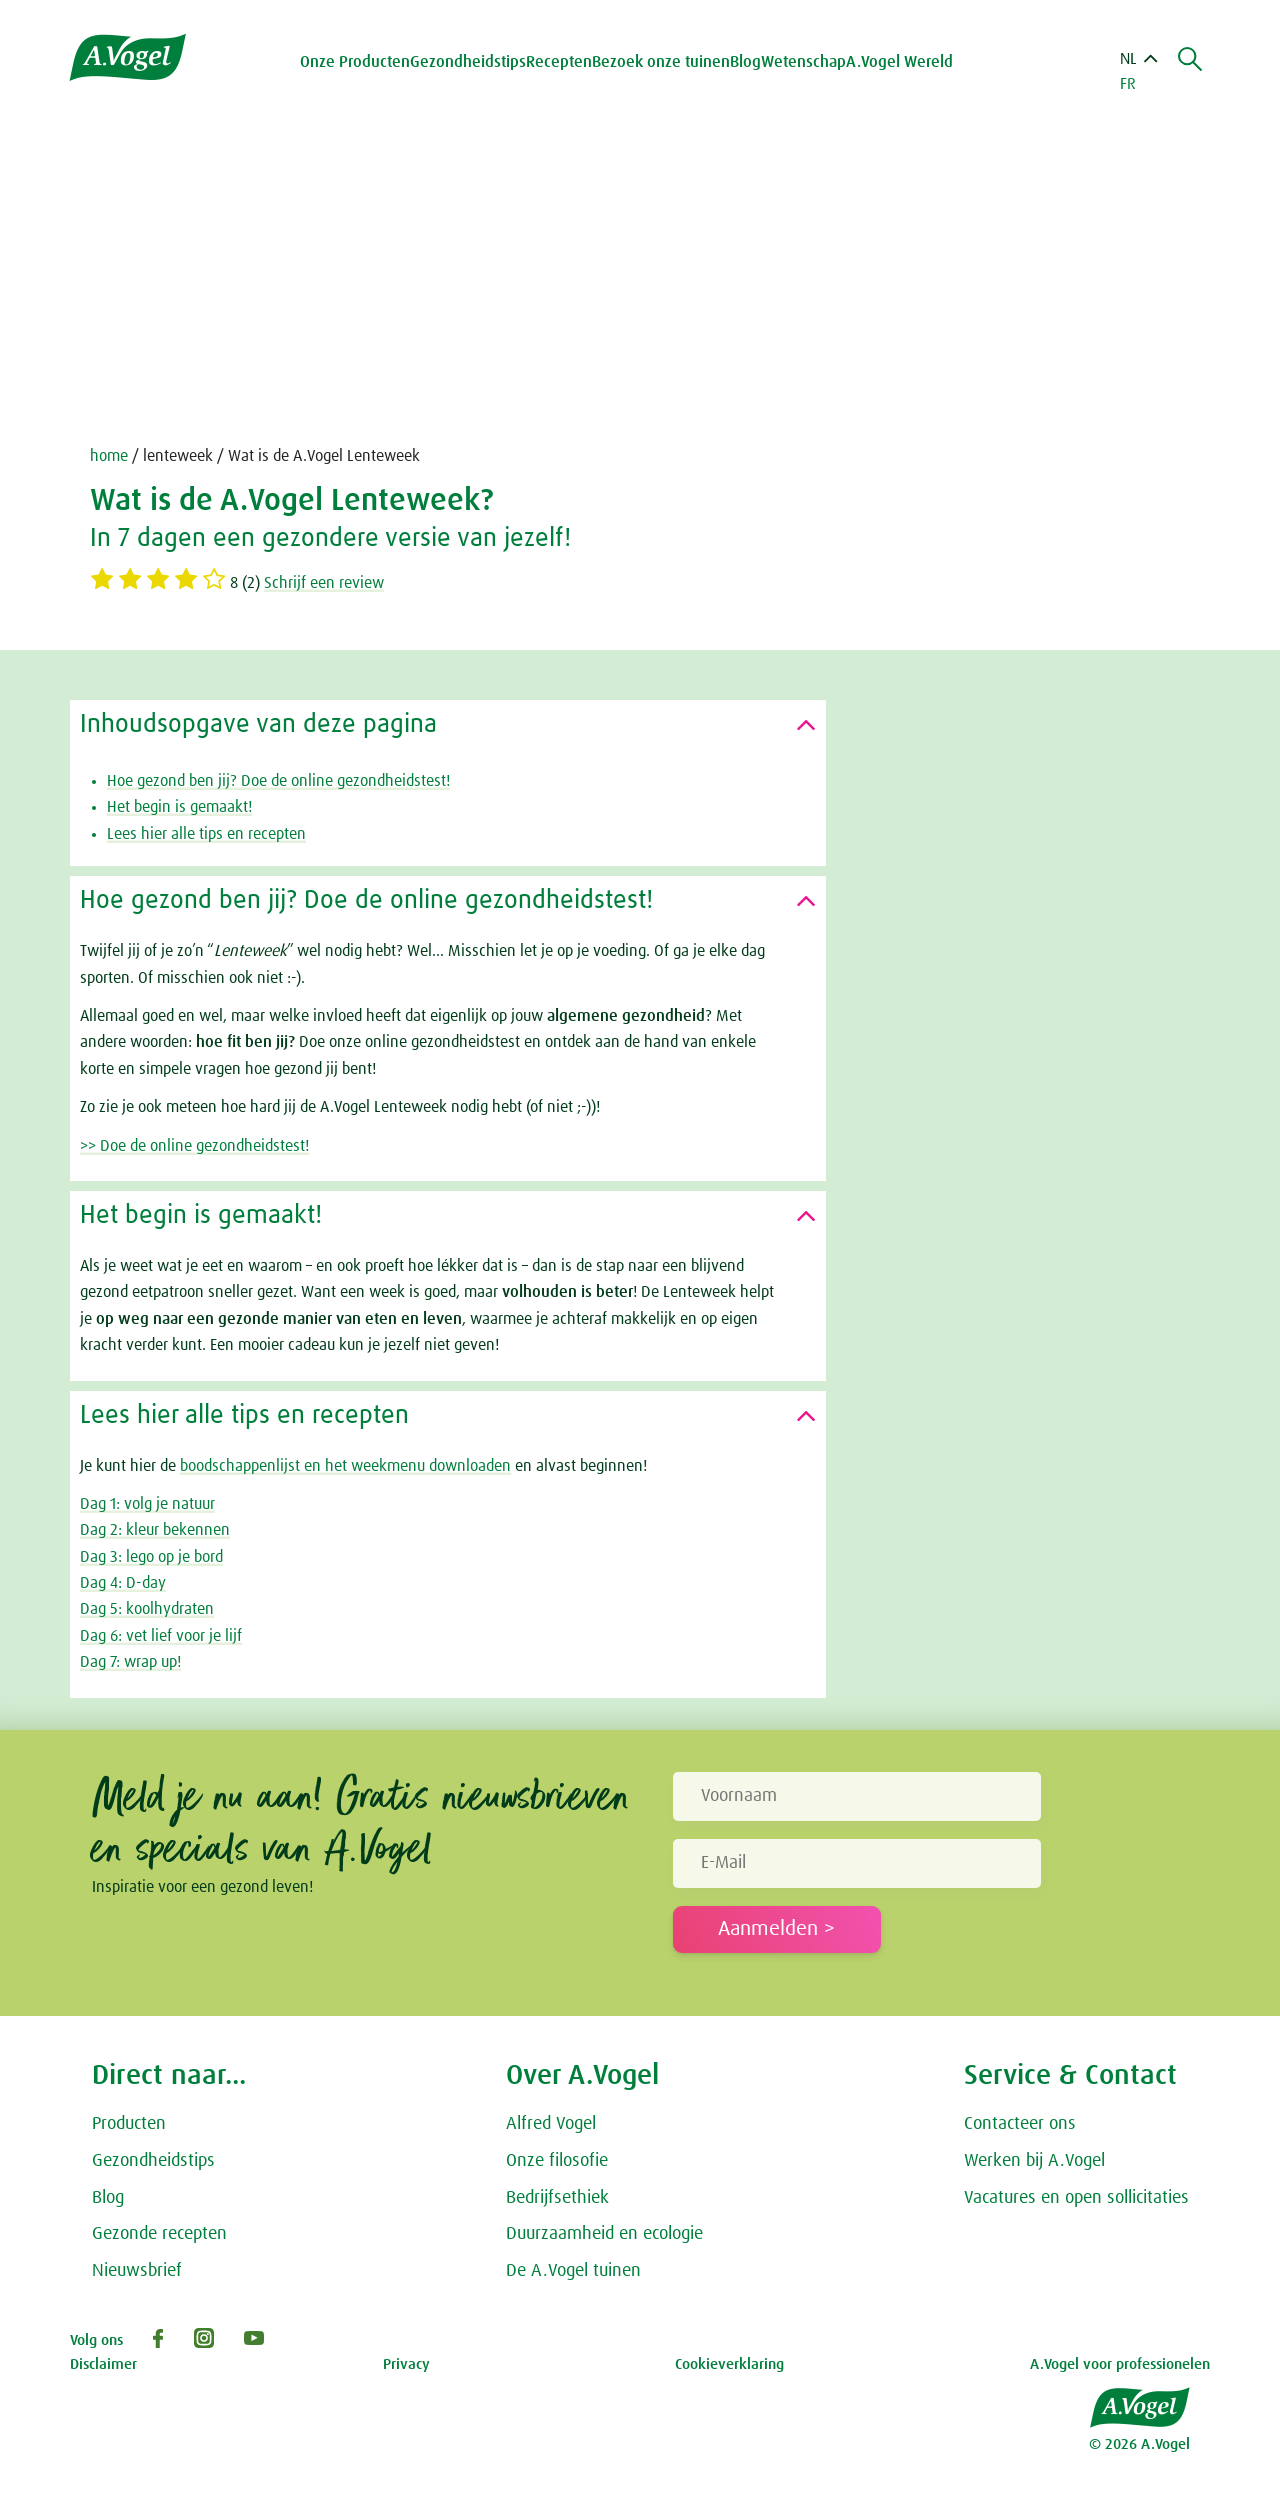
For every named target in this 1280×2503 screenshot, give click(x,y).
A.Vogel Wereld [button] (899, 62)
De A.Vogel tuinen (573, 2271)
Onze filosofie (557, 2161)
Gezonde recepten (159, 2234)
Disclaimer (103, 2364)
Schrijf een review (324, 583)
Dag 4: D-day (123, 1583)
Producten (129, 2124)
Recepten (559, 62)
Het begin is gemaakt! (179, 807)
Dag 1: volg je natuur (147, 1504)
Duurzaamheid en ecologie (604, 2234)
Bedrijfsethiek (557, 2198)
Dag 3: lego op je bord (151, 1557)
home (109, 456)
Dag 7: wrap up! (130, 1662)
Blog (745, 62)
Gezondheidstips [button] (468, 62)
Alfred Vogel (551, 2124)
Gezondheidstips (153, 2161)
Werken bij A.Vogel (1034, 2161)
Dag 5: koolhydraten (147, 1609)
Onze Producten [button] (355, 62)
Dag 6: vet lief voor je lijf (161, 1636)
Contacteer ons (1020, 2124)
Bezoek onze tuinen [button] (661, 62)
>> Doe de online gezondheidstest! (194, 1146)
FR (1128, 84)
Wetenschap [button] (803, 62)
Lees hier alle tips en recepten (206, 834)
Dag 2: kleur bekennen (155, 1530)
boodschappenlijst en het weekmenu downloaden (345, 1466)
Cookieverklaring (729, 2364)
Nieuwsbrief (137, 2271)
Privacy (406, 2364)
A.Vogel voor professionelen (1120, 2364)
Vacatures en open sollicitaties (1076, 2198)
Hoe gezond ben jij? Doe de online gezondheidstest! (278, 781)
